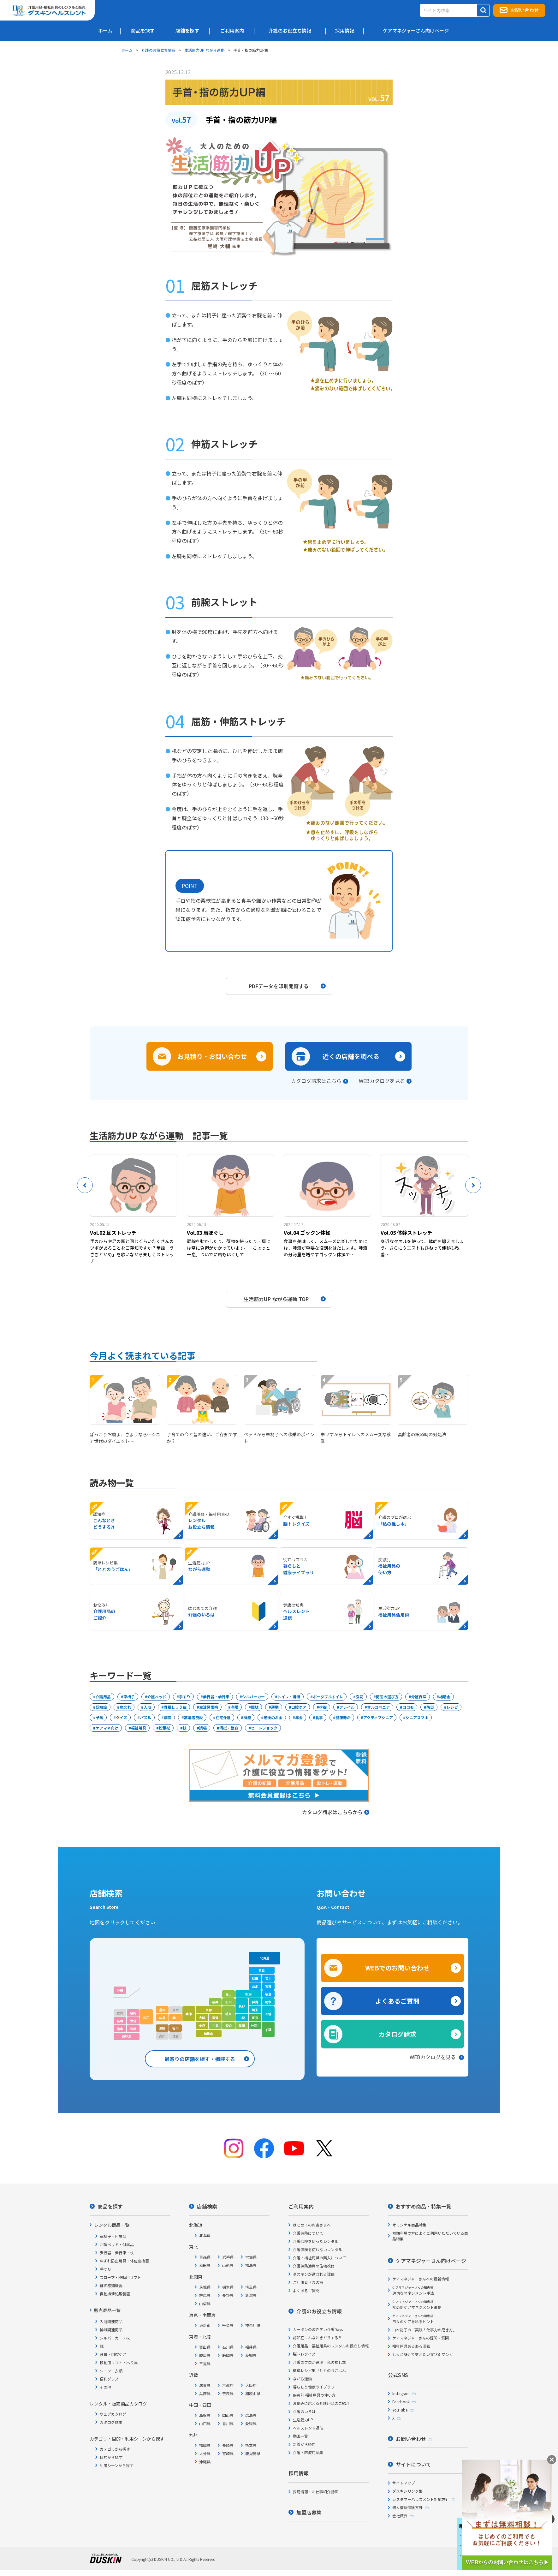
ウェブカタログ (113, 2414)
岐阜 (228, 2013)
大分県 (205, 2453)
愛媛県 (251, 2423)
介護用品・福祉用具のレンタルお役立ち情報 (331, 2345)
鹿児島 (126, 2036)
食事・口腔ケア (113, 2354)
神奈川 (255, 2025)
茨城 (268, 2013)
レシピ (452, 1707)
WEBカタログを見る (382, 1081)
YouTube (399, 2409)
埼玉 (255, 2009)
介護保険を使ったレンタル (315, 2241)
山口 (146, 2017)
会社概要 (399, 2515)
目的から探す (111, 2457)
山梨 (242, 2017)
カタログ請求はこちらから (335, 1812)
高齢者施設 (193, 1717)
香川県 (228, 2423)
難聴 (254, 1707)
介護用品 (103, 1696)
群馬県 (205, 2295)
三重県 (205, 2363)
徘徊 (323, 1707)
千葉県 (228, 2325)
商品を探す (110, 2206)
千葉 (268, 2029)
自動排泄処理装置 (115, 2293)
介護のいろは (304, 2411)
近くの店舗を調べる (351, 1056)
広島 (162, 2017)
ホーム (127, 50)
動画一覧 (300, 2436)
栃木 (268, 2001)
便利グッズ (109, 2379)
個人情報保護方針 (407, 2507)
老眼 (234, 1707)
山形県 (228, 2265)
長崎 (120, 2020)
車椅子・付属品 (113, 2236)
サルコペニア (378, 1707)
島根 (162, 2009)
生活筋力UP (303, 2419)
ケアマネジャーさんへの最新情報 (420, 2278)
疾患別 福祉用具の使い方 (314, 2395)
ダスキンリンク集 (407, 2491)
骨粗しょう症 (175, 1707)
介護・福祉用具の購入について (319, 2257)
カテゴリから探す (115, 2449)
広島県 (251, 2415)
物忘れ (125, 1707)
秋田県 (205, 2265)
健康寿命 (343, 1717)
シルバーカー (253, 1696)
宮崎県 (228, 2453)
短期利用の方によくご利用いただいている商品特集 (430, 2235)
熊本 (120, 2028)
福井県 (251, 2347)
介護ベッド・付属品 (117, 2244)
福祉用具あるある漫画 (411, 2346)
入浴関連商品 (111, 2321)
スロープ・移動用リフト (120, 2277)
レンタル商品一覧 (111, 2225)
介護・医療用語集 (308, 2452)
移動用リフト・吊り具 (119, 2362)
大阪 (202, 2017)
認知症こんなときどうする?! (317, 2337)
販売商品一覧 (107, 2310)
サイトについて (413, 2464)
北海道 (264, 1958)
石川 (228, 2001)
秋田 (255, 1978)
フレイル (346, 1707)
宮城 (268, 1986)
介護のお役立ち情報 (158, 50)
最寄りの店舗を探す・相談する (199, 2059)
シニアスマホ (417, 1717)
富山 (228, 1994)
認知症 (101, 1707)
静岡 (242, 2025)
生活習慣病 (208, 1707)
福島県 (251, 2265)
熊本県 (251, 2445)
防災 (430, 1707)
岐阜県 (205, 2355)
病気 (167, 1717)
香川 (175, 2028)
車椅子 (129, 1696)
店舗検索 (207, 2206)
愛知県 (251, 2355)
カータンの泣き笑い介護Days (318, 2329)
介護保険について (308, 2233)
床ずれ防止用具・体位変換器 (124, 2260)
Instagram (401, 2393)
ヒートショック (264, 1727)
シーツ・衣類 (111, 2370)
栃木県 (228, 2287)
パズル (145, 1717)
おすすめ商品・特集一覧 (423, 2206)
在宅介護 (223, 1717)
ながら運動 (302, 2378)
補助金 (444, 1696)
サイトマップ (403, 2482)
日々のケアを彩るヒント (413, 2319)
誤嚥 (203, 1727)
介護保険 (418, 1696)
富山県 (205, 2347)
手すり (184, 1696)
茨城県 (205, 2287)
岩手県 (228, 2257)
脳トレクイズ (304, 2354)
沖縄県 (205, 2461)
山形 (255, 1986)
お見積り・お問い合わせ (212, 1056)
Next (473, 1185)
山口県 (205, 2423)
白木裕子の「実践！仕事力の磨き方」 (424, 2329)
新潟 (248, 1994)
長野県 (228, 2295)
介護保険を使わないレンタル (317, 2249)
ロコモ (408, 1707)
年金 (299, 1717)
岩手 (268, 1978)
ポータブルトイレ (328, 1696)
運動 (275, 1707)
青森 (261, 1970)
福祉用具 (138, 1727)
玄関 (359, 1696)
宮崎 (133, 2028)
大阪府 (251, 2385)
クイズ (121, 1717)
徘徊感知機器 (111, 2285)
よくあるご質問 (397, 2000)
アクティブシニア (378, 1717)
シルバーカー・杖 (115, 2337)
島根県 (205, 2415)
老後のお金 (273, 1717)
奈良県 (228, 2393)
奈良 (202, 2025)
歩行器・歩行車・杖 (117, 2252)
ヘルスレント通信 (308, 2427)
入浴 (147, 1707)
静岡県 (228, 2355)
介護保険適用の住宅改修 (314, 2265)
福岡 (133, 2013)
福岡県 (205, 2445)
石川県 (228, 2347)
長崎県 (228, 2445)
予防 (99, 1717)
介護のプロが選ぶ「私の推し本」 (321, 2362)
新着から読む (304, 2444)
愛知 (228, 2025)
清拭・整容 (228, 1727)
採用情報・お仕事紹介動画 (315, 2491)
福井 (215, 2001)
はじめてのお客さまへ (312, 2224)
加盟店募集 (309, 2512)
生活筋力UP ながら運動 (204, 50)
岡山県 (228, 2415)
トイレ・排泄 (288, 1696)
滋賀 (215, 2017)
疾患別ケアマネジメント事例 (417, 2304)
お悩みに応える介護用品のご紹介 (321, 2403)
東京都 (205, 2325)
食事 (319, 1717)
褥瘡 (247, 1717)
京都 (208, 2009)
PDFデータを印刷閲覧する (287, 986)
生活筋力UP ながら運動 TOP (285, 1299)
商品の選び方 (387, 1696)
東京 (255, 2017)
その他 (105, 2387)
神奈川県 (252, 2325)
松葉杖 (164, 1727)
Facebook (401, 2401)
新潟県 (251, 2295)
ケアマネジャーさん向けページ (431, 2260)
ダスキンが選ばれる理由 (314, 2274)
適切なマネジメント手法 (413, 2290)
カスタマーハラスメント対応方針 (420, 2499)
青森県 (205, 2257)
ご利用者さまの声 (308, 2282)
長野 (242, 2006)
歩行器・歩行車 (216, 1696)
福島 (268, 1994)
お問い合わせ (524, 10)
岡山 (175, 2017)
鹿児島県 (252, 2453)
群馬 (255, 2001)
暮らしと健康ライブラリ (314, 2386)
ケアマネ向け (107, 1727)
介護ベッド (156, 1696)
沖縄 (120, 1990)
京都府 (228, 2385)
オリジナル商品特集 (409, 2224)
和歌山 (208, 2033)
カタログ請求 (397, 2034)
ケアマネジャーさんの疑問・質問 (420, 2337)
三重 (215, 2025)
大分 (133, 2020)
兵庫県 (205, 2393)
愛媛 (162, 2028)
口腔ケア (298, 1707)
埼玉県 (251, 2287)
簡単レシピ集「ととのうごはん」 (321, 2370)
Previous (85, 1185)
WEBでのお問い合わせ (397, 1967)
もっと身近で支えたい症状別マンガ (422, 2354)
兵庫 (189, 2013)
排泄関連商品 (111, 2329)
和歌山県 (252, 2393)
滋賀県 (205, 2385)
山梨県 (205, 2303)
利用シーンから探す (117, 2465)
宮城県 (251, 2257)
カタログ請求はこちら (316, 1081)
